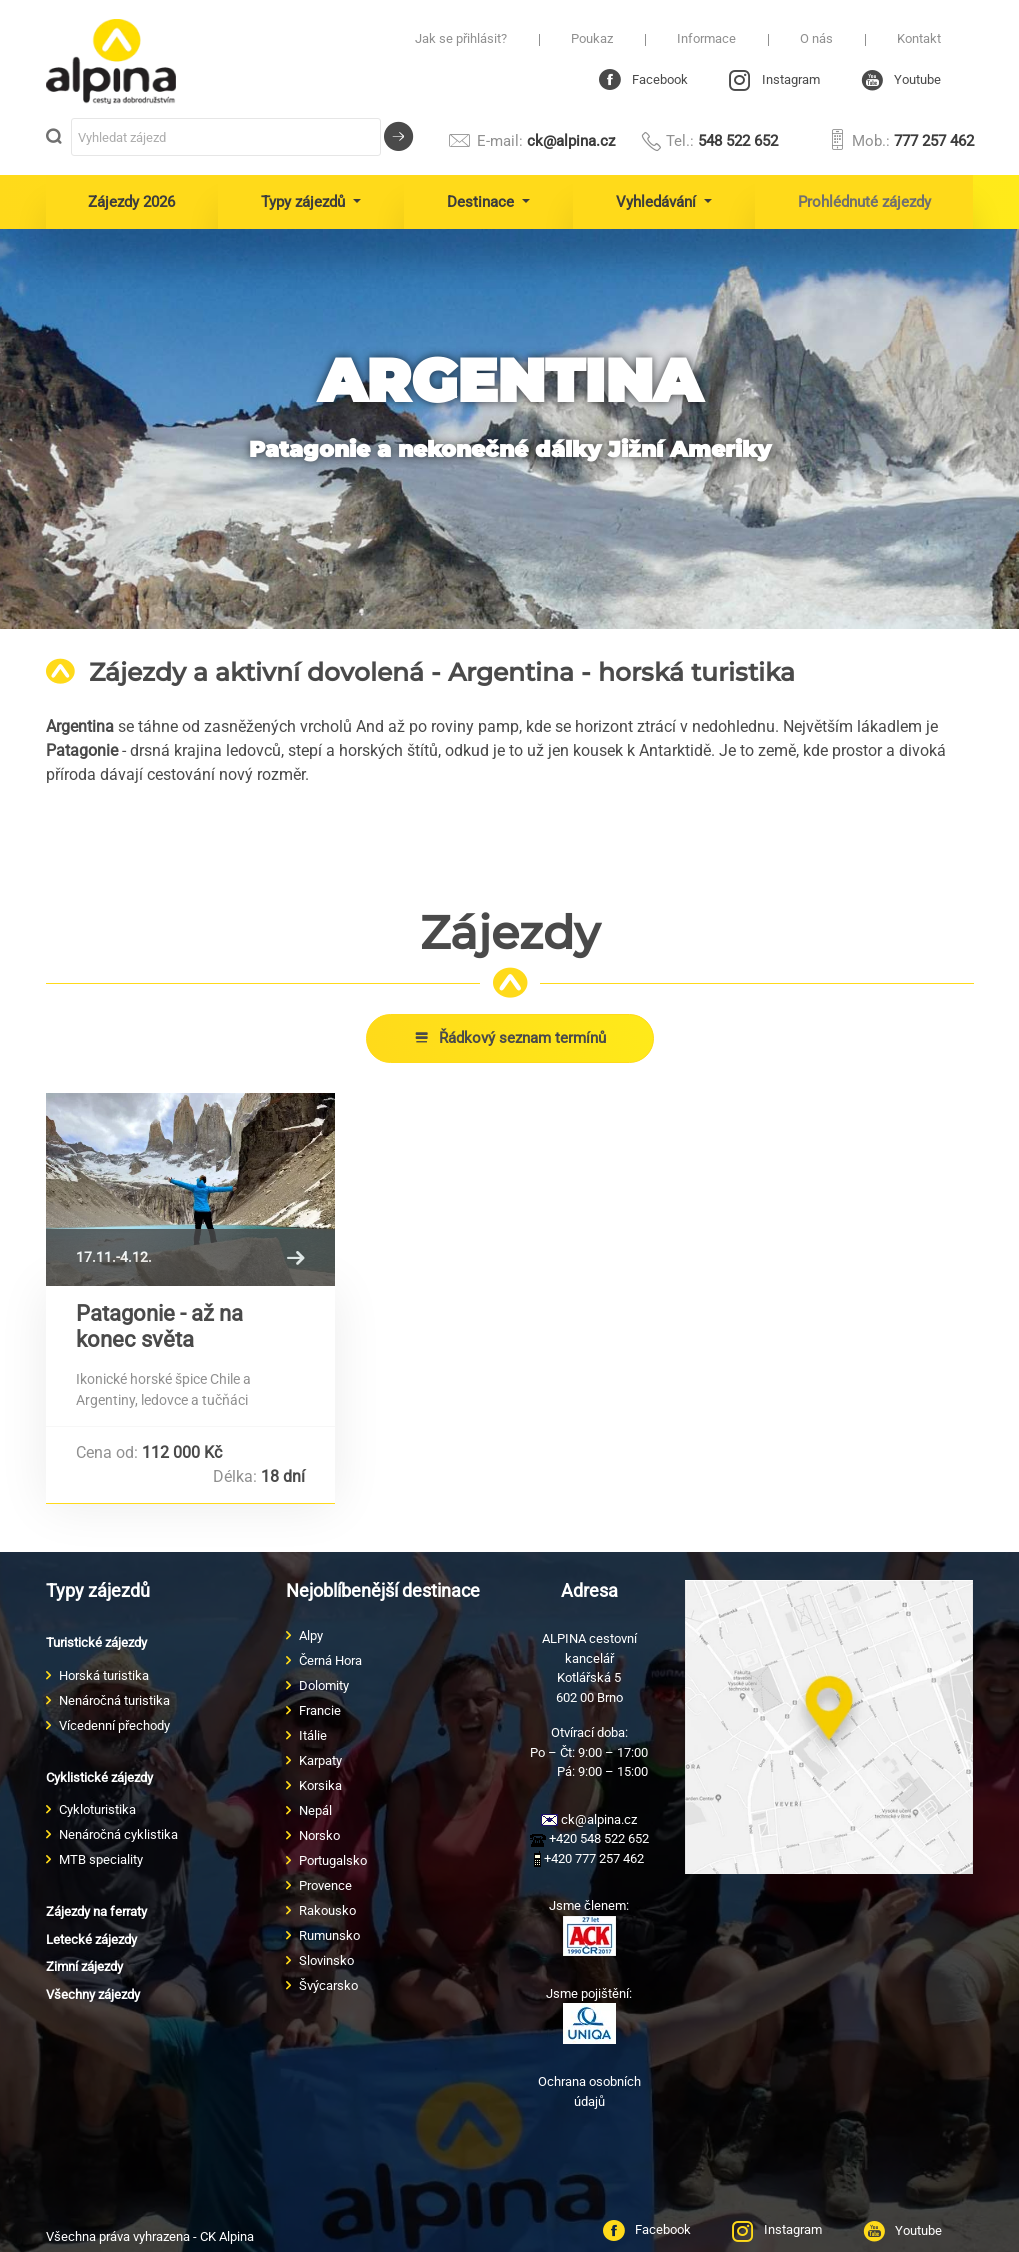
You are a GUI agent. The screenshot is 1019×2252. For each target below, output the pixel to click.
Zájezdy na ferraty (96, 1911)
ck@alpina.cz (530, 141)
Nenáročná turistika (114, 1700)
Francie (320, 1710)
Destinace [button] (482, 202)
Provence (325, 1885)
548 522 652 (709, 141)
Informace (706, 38)
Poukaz (592, 38)
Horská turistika (104, 1675)
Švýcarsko (328, 1985)
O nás (816, 38)
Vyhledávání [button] (658, 202)
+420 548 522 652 (589, 1838)
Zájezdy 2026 (131, 202)
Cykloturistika (97, 1809)
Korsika (320, 1785)
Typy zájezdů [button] (305, 202)
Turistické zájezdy (96, 1642)
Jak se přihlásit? (461, 38)
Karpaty (320, 1760)
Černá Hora (330, 1660)
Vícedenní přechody (114, 1725)
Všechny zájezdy (93, 1994)
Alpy (311, 1635)
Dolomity (324, 1685)
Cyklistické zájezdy (99, 1777)
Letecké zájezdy (91, 1939)
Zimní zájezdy (84, 1966)
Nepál (315, 1810)
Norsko (319, 1835)
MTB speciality (101, 1859)
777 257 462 (900, 141)
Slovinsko (326, 1960)
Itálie (313, 1735)
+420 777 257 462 (589, 1858)
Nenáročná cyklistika (118, 1834)
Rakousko (327, 1910)
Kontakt (919, 38)
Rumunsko (329, 1935)
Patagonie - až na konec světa (159, 1326)
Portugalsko (333, 1860)
